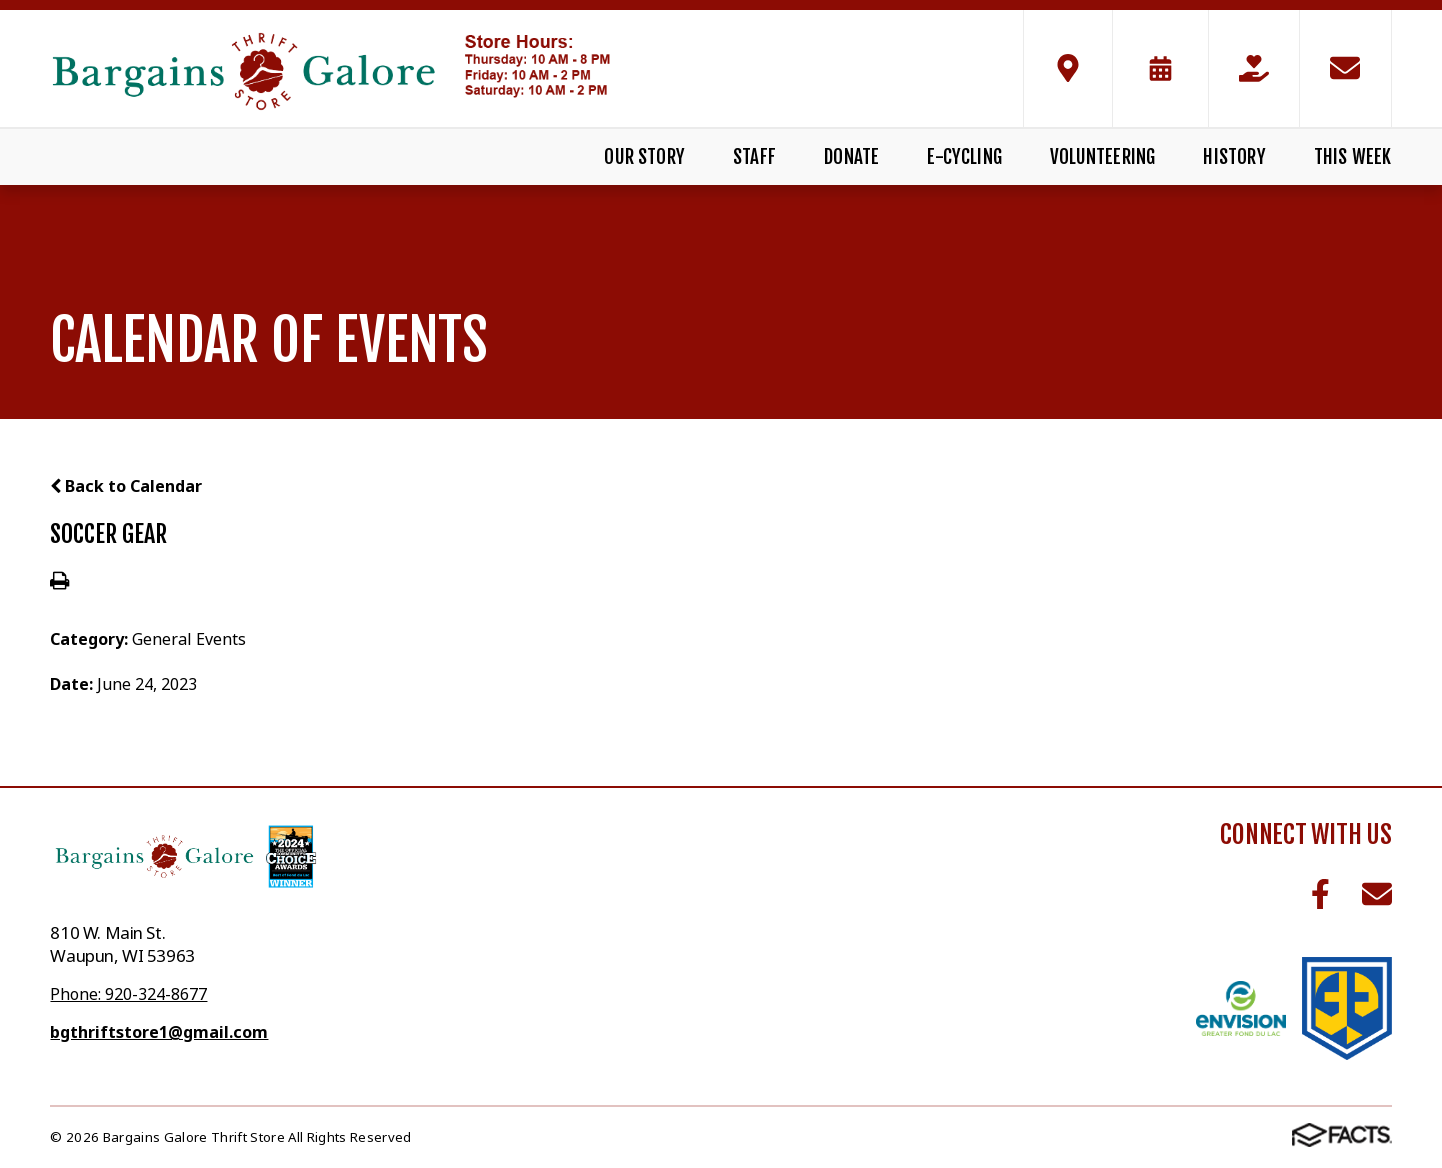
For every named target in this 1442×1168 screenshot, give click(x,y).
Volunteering (1102, 157)
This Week (1353, 157)
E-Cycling (964, 157)
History (1234, 157)
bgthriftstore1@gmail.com (159, 1032)
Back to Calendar (126, 486)
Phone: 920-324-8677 (128, 994)
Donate (851, 157)
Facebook (1320, 894)
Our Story (644, 157)
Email (1377, 894)
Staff (754, 157)
